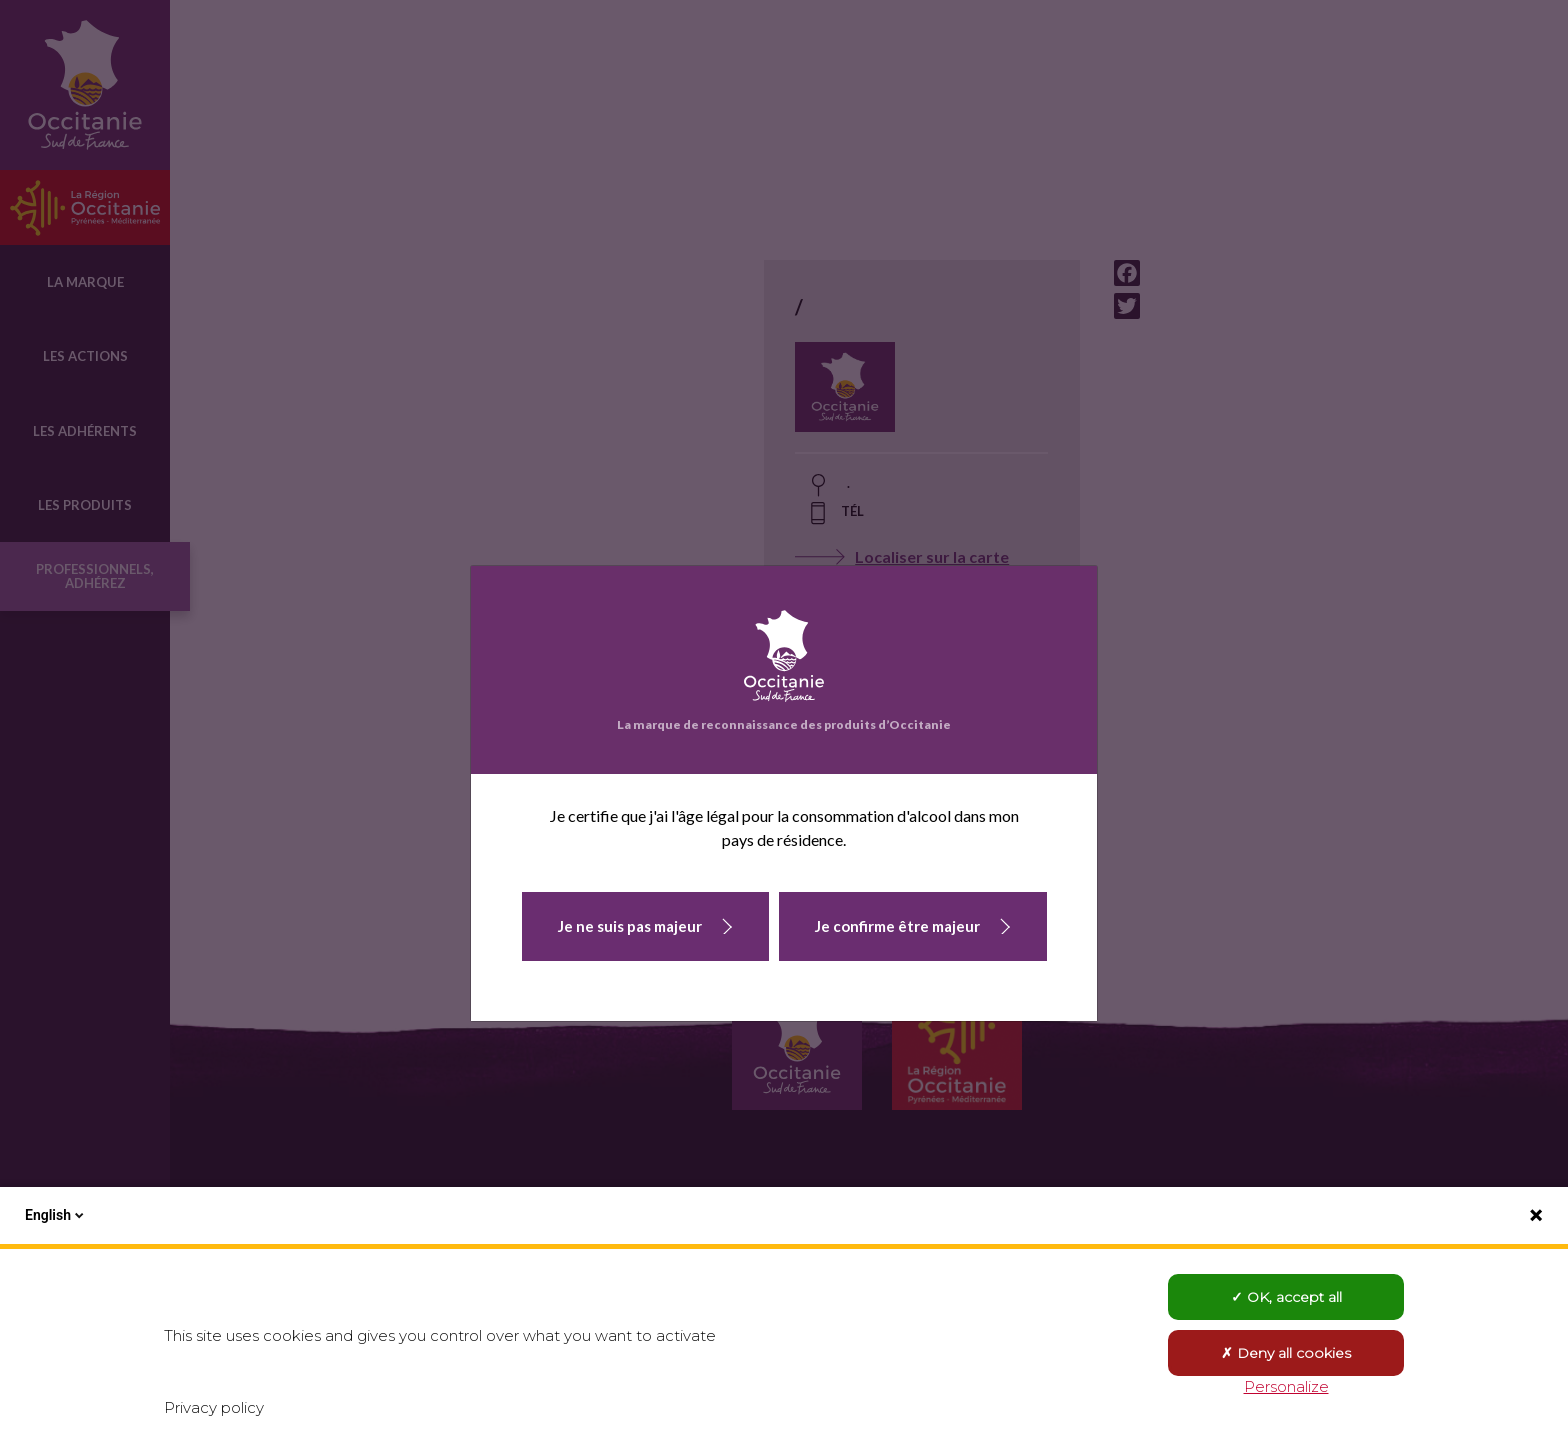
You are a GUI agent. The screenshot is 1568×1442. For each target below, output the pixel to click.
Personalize (1286, 1386)
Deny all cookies (1286, 1353)
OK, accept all (1286, 1297)
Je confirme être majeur (897, 926)
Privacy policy (214, 1407)
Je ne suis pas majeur (630, 926)
